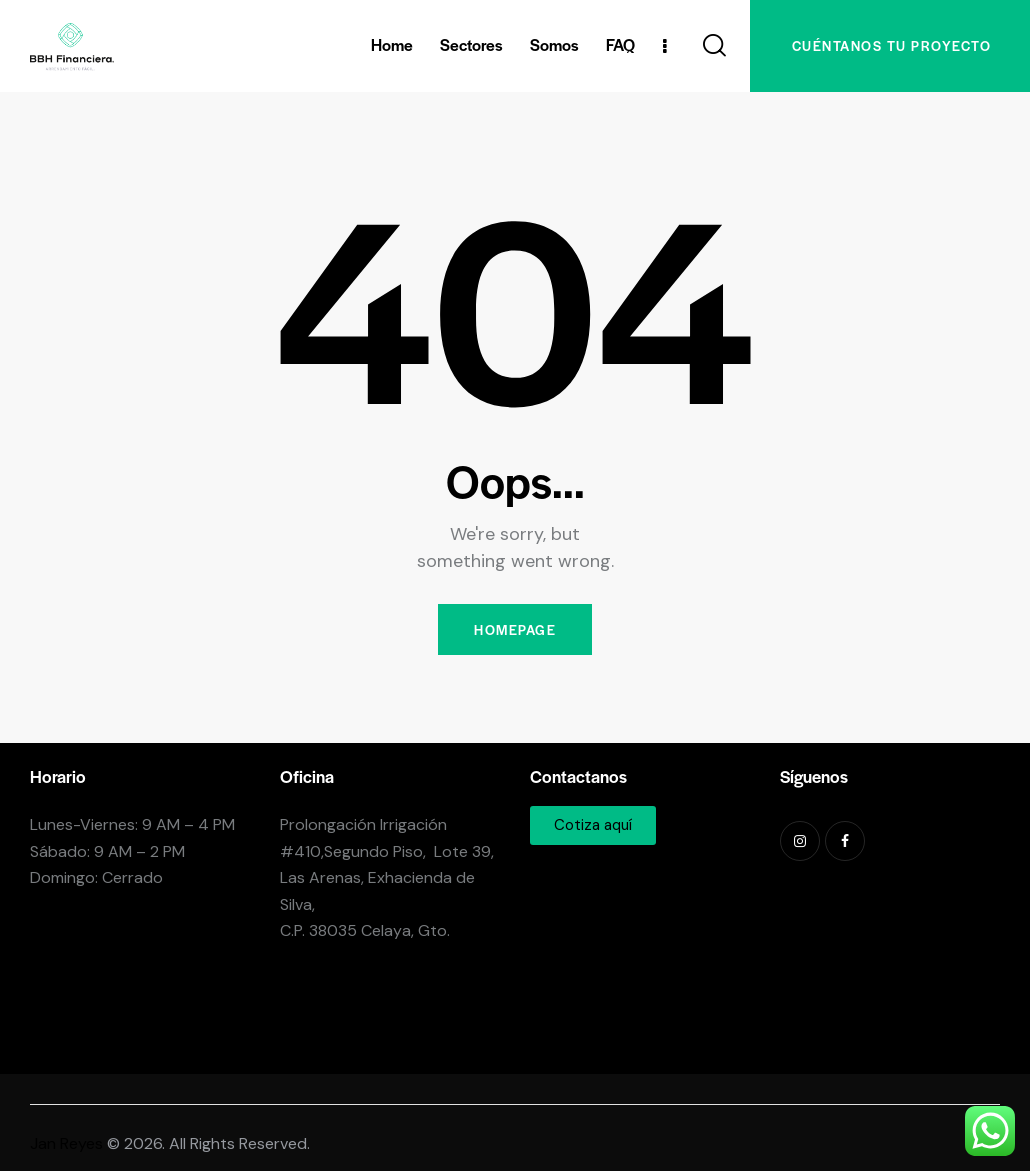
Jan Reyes (66, 1143)
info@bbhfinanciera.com (369, 979)
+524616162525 (345, 1039)
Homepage (515, 629)
